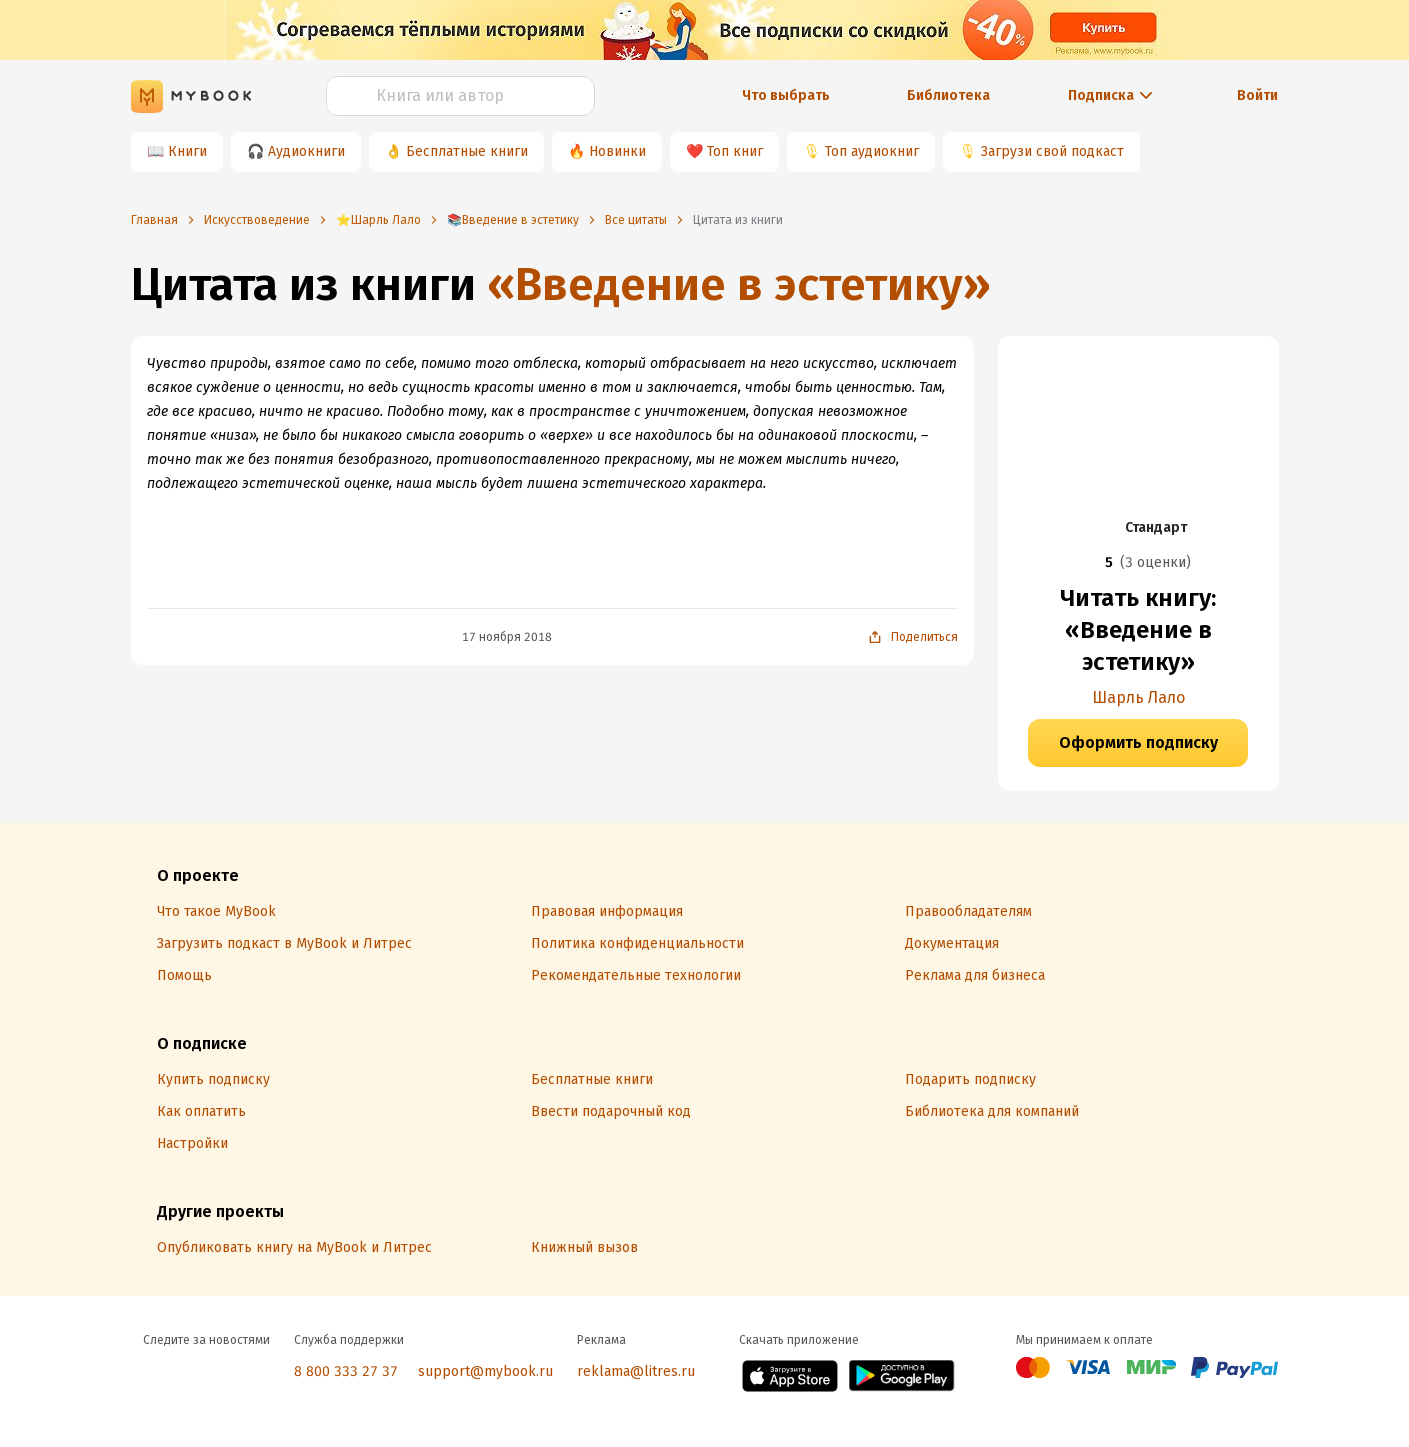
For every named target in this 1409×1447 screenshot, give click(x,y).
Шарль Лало (1138, 697)
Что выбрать (786, 95)
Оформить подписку (1138, 742)
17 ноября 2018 (507, 637)
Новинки (617, 151)
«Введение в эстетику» (739, 284)
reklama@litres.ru (636, 1371)
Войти (1257, 95)
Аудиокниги (306, 151)
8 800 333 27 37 (346, 1371)
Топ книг (735, 151)
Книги (187, 151)
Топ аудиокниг (872, 151)
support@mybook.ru (485, 1371)
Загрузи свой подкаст (1052, 151)
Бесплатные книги (467, 151)
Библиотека (948, 95)
